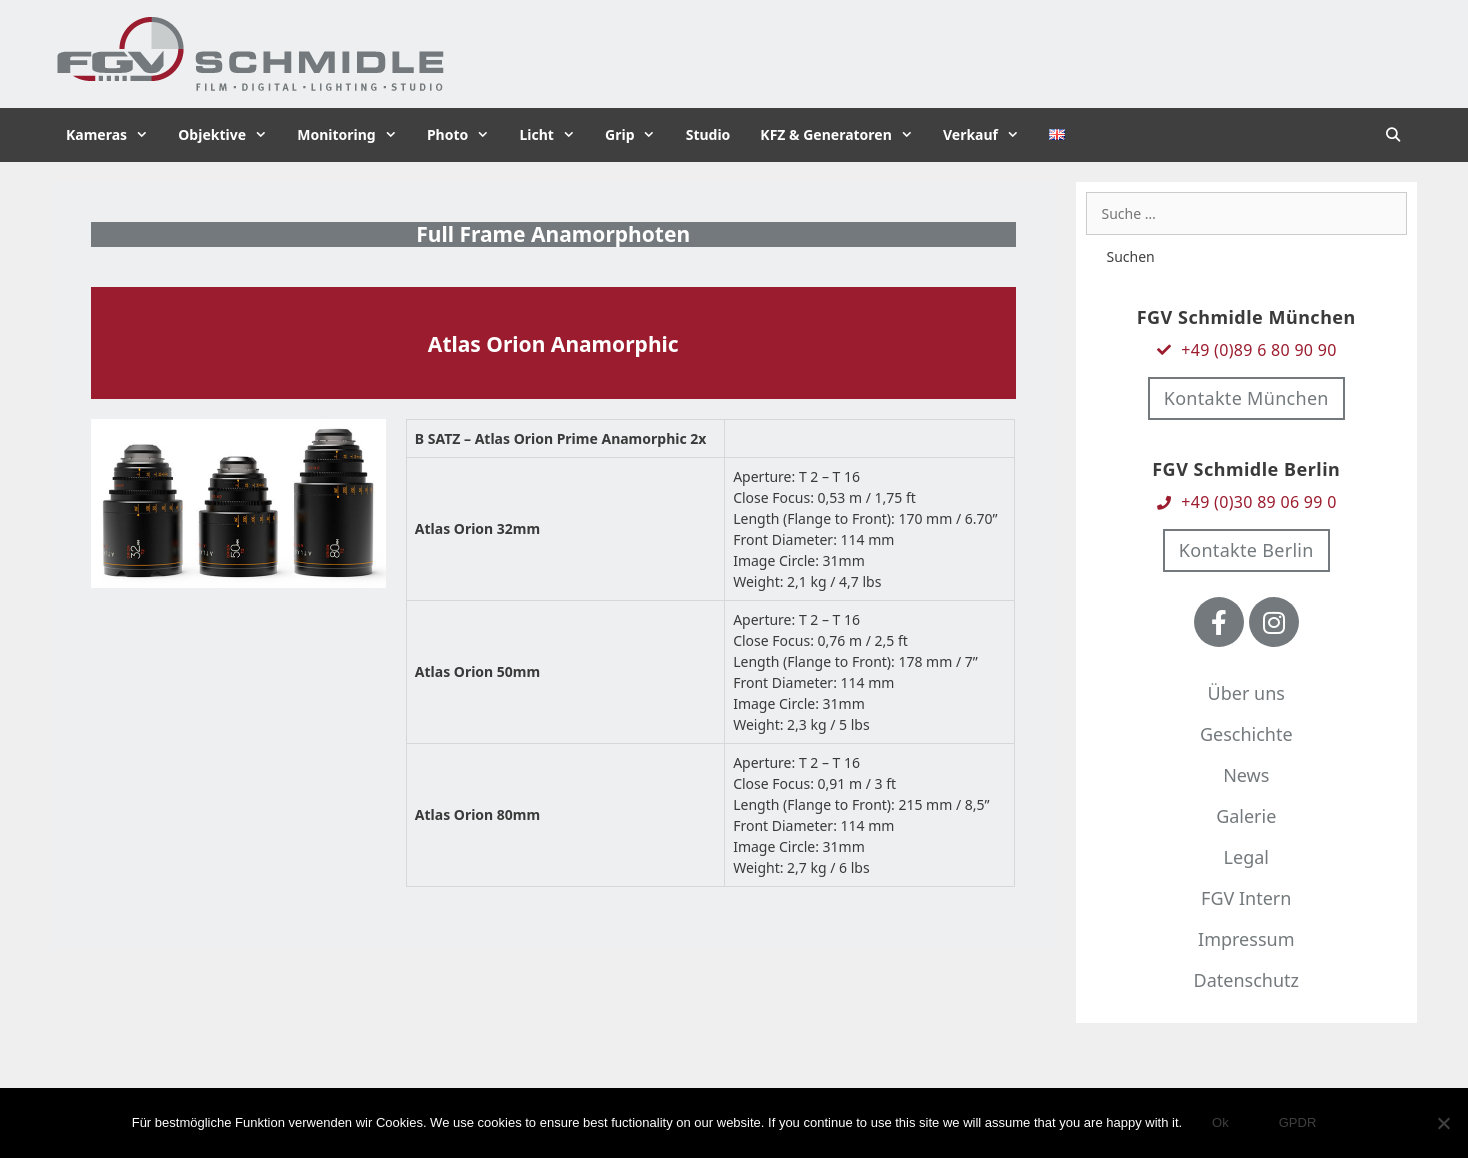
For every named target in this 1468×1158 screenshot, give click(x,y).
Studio (708, 134)
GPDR (1298, 1122)
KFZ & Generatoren (844, 135)
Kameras (114, 135)
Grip (638, 135)
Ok (1220, 1122)
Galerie (1246, 816)
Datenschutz (1246, 980)
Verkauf (988, 135)
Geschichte (1246, 734)
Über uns (1246, 693)
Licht (554, 135)
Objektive (230, 135)
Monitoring (354, 135)
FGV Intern (1246, 898)
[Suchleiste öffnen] (1393, 135)
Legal (1246, 857)
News (1246, 775)
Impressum (1246, 939)
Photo (466, 135)
